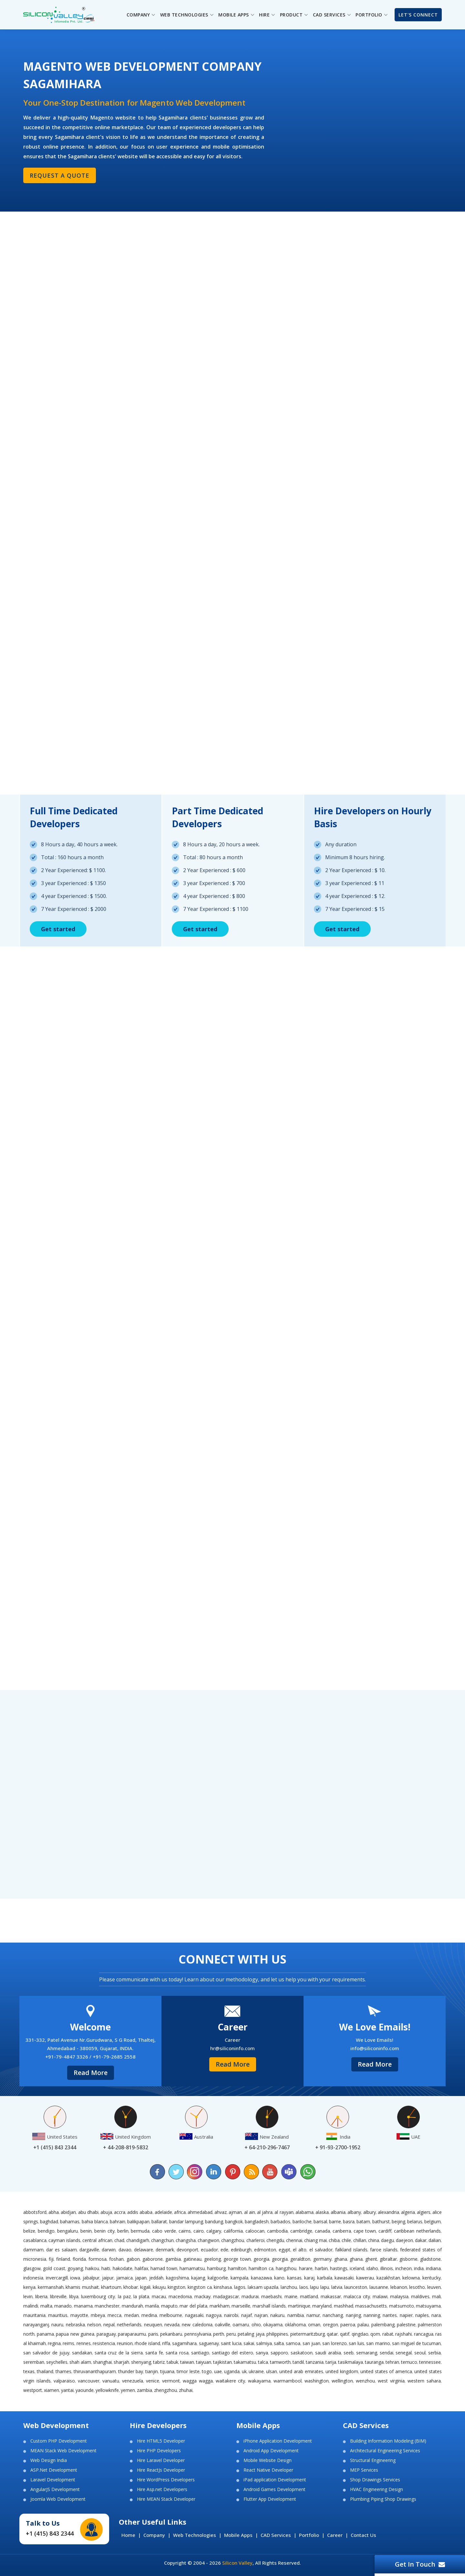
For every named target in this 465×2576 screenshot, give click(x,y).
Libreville (58, 2296)
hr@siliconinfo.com (232, 2048)
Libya (73, 2296)
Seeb (349, 2353)
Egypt (284, 2250)
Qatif (344, 2334)
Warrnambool (288, 2381)
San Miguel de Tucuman (416, 2343)
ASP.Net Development (53, 2470)
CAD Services (276, 2535)
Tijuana (167, 2371)
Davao (125, 2250)
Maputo (169, 2306)
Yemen (128, 2390)
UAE (218, 2371)
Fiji (51, 2259)
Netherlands (129, 2324)
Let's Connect (418, 15)
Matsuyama (428, 2306)
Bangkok (234, 2221)
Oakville (222, 2324)
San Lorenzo (334, 2343)
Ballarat (159, 2221)
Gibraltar (388, 2259)
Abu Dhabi (88, 2212)
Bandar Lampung (186, 2221)
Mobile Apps (238, 2535)
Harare (306, 2268)
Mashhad (343, 2306)
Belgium (432, 2221)
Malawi (380, 2296)
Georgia (261, 2259)
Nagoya (214, 2315)
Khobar (130, 2287)
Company (154, 2535)
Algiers (423, 2212)
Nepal (109, 2324)
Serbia (434, 2353)
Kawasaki (344, 2278)
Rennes (84, 2343)
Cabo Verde (164, 2231)
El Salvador (321, 2250)
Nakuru (277, 2315)
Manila (152, 2306)
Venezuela (132, 2381)
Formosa (97, 2259)
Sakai (248, 2343)
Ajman (235, 2212)
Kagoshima (177, 2278)
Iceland (357, 2268)
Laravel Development (52, 2479)
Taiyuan (203, 2362)
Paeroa (347, 2324)
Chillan (359, 2240)
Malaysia (399, 2296)
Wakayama (259, 2381)
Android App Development (271, 2450)
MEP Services (364, 2470)
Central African (97, 2240)
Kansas (294, 2278)
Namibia (295, 2315)
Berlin (123, 2231)
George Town (237, 2259)
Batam (363, 2221)
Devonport (187, 2250)
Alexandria (388, 2212)
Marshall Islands (269, 2306)
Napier (406, 2315)
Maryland (322, 2306)
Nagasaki (194, 2315)
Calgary (213, 2231)
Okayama (273, 2324)
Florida (79, 2259)
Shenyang (141, 2362)
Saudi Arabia (328, 2353)
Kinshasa (223, 2287)
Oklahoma (295, 2324)
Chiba (334, 2240)
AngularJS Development (55, 2489)
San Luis (356, 2343)
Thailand (45, 2371)
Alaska (322, 2212)
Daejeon (404, 2240)
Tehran (392, 2362)
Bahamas (69, 2221)
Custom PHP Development (58, 2441)
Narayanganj (36, 2324)
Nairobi (231, 2315)
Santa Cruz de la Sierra (119, 2353)
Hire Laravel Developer (161, 2460)
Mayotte (79, 2315)
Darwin (109, 2250)
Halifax (141, 2268)
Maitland (309, 2296)
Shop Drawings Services (375, 2479)
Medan (131, 2315)
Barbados (280, 2221)
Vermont (171, 2381)
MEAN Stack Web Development (63, 2450)
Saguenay (209, 2343)
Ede (224, 2250)
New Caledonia (197, 2324)
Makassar (331, 2296)
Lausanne (378, 2287)
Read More (91, 2072)
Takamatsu (245, 2362)
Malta (46, 2306)
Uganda (232, 2371)
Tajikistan (222, 2362)
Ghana (340, 2259)
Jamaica (124, 2278)
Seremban (33, 2362)
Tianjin (151, 2371)
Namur (313, 2315)
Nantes (390, 2315)
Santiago (200, 2353)
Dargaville (89, 2250)
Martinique (299, 2306)
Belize (29, 2231)
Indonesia (33, 2278)
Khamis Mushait (82, 2287)
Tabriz (159, 2362)
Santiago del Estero (232, 2353)
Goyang (75, 2268)
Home (128, 2535)
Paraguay (106, 2334)
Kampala (239, 2278)
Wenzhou (365, 2381)
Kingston (176, 2287)
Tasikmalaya (350, 2362)
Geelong (212, 2259)
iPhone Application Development (277, 2441)
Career (335, 2535)
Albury (369, 2212)
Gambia (173, 2259)
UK (244, 2371)
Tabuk (172, 2362)
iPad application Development (274, 2479)
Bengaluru (67, 2231)
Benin (86, 2231)
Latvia (336, 2287)
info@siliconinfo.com (374, 2048)
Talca (263, 2362)
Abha (53, 2212)
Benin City (104, 2231)
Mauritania (34, 2315)
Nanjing (353, 2315)
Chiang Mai (315, 2240)
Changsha (186, 2240)
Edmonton (265, 2250)
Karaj (309, 2278)
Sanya (262, 2353)
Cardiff (384, 2231)
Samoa (293, 2343)
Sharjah (121, 2362)
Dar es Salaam (61, 2250)
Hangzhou (286, 2268)
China (373, 2240)
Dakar (421, 2240)
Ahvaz (220, 2212)
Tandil (298, 2362)
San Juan (311, 2343)
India (419, 2268)
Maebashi (271, 2296)
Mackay (202, 2296)
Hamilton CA (261, 2268)
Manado (63, 2306)
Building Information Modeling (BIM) (388, 2441)
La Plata (141, 2296)
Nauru (57, 2324)
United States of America (386, 2371)
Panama (45, 2334)
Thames (63, 2371)
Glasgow (32, 2268)
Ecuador (209, 2250)
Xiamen (51, 2390)
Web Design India (48, 2460)
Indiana (433, 2268)
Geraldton (300, 2259)
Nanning (372, 2315)
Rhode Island (147, 2343)
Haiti (105, 2268)
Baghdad (49, 2221)
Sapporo (279, 2353)
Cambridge (301, 2231)
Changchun (162, 2240)
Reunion (125, 2343)
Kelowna (411, 2278)
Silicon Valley (237, 2563)
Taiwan (187, 2362)
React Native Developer (268, 2470)
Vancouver (88, 2381)
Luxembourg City (98, 2296)
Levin (28, 2296)
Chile (346, 2240)
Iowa (75, 2278)
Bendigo (46, 2231)
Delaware (143, 2250)
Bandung (214, 2221)
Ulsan (271, 2371)
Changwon (208, 2240)
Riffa (166, 2343)
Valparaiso (64, 2381)
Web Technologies (194, 2535)
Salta (279, 2343)
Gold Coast (54, 2268)
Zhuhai (185, 2390)
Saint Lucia (231, 2343)
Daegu (387, 2240)
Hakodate (122, 2268)
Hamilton (237, 2268)
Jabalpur (91, 2278)
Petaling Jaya (251, 2334)
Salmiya (264, 2343)
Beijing (398, 2221)
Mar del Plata (193, 2306)
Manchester (107, 2306)
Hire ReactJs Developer (161, 2470)
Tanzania (315, 2362)
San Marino (378, 2343)
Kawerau (365, 2278)
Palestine (406, 2324)
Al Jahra (265, 2212)
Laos (303, 2287)
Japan (141, 2278)
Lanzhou (289, 2287)
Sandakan (82, 2353)
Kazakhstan (388, 2278)
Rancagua (423, 2334)
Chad (119, 2240)
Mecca (114, 2315)
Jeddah (156, 2278)
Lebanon (398, 2287)
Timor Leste (188, 2371)
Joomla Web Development (58, 2499)
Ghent (371, 2259)
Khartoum (111, 2287)
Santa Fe (154, 2353)
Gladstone (430, 2259)
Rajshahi (403, 2334)
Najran (261, 2315)
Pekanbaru (171, 2334)
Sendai (386, 2353)
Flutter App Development (269, 2499)
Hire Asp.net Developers (162, 2489)
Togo (207, 2371)
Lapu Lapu (319, 2287)
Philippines (277, 2334)
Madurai (250, 2296)
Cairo (198, 2231)
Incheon (403, 2268)
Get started (58, 929)
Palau (363, 2324)
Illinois (386, 2268)
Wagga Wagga (198, 2381)
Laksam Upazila (263, 2287)
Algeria (408, 2212)
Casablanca (34, 2240)
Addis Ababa (139, 2212)
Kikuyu (159, 2287)
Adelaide (163, 2212)
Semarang (366, 2353)
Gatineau (192, 2259)
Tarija (331, 2362)
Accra (119, 2212)
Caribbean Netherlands (417, 2231)
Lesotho (417, 2287)
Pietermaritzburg (307, 2334)
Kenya (29, 2287)
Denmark (165, 2250)
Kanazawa (261, 2278)
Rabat (387, 2334)
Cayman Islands (64, 2240)
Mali (436, 2296)
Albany (354, 2212)
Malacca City (357, 2296)
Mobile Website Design (267, 2460)
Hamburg (216, 2268)
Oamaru (240, 2324)
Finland (63, 2259)
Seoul (420, 2353)
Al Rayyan (283, 2212)
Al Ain (249, 2212)
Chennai (294, 2240)
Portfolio (309, 2535)
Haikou (92, 2268)
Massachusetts (371, 2306)
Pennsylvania (197, 2334)
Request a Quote (59, 175)
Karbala (324, 2278)
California (233, 2231)
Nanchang (333, 2315)
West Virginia (391, 2381)
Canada (322, 2231)
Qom (375, 2334)
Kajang (198, 2278)
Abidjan (68, 2212)
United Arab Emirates (301, 2371)
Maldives (420, 2296)
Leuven (434, 2287)
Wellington (342, 2381)
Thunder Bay (130, 2371)
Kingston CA (200, 2287)
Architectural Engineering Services (385, 2450)
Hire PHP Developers (159, 2450)
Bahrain (117, 2221)
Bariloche (302, 2221)
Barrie (335, 2221)
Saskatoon (302, 2353)
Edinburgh (241, 2250)
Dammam (33, 2250)
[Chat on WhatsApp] (307, 2172)
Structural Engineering (373, 2460)
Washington (317, 2381)
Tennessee (430, 2362)
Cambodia (277, 2231)
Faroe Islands (384, 2250)
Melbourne (171, 2315)
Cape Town (365, 2231)
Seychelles (56, 2362)
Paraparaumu (132, 2334)
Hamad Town (163, 2268)
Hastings (338, 2268)
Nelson (94, 2324)
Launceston (355, 2287)
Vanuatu (110, 2381)
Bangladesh (257, 2221)
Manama (83, 2306)
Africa (180, 2212)
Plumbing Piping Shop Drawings (383, 2499)
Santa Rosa (177, 2353)
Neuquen (153, 2324)
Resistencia (104, 2343)
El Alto (299, 2250)
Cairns (185, 2231)
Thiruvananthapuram (95, 2371)
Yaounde (85, 2390)
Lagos (239, 2287)
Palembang (383, 2324)
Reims (68, 2343)
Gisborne (408, 2259)
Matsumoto (401, 2306)
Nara (436, 2315)
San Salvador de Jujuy (46, 2353)
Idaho (372, 2268)
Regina (54, 2343)
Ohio (256, 2324)
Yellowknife (107, 2390)
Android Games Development (274, 2489)
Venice (152, 2381)
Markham (220, 2306)
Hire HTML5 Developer (161, 2441)
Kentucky (431, 2278)
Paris (153, 2334)
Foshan (116, 2259)
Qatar (332, 2334)
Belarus (414, 2221)
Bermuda (140, 2231)
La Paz (124, 2296)
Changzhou (232, 2240)
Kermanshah (51, 2287)
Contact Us (363, 2535)
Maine (290, 2296)
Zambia (144, 2390)
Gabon (133, 2259)
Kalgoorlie (218, 2278)
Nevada (172, 2324)
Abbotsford (34, 2212)
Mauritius (57, 2315)
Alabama (304, 2212)
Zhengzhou (165, 2390)
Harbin (321, 2268)
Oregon (330, 2324)
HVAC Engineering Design (376, 2489)
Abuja (106, 2212)
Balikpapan (138, 2221)
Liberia (41, 2296)
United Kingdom (342, 2371)
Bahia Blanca (95, 2221)
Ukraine (256, 2371)
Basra (349, 2221)
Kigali (145, 2287)
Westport (32, 2390)
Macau (159, 2296)
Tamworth (280, 2362)
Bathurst (381, 2221)
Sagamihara (184, 2343)
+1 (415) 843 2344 (50, 2533)
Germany (322, 2259)
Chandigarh (137, 2240)
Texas (29, 2371)
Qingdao (360, 2334)
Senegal (404, 2353)
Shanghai (102, 2362)
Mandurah (132, 2306)
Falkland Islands (351, 2250)
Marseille (241, 2306)
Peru (231, 2334)
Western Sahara (424, 2381)
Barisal (320, 2221)
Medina (149, 2315)
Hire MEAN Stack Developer (166, 2499)
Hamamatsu (192, 2268)
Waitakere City (230, 2381)
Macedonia (180, 2296)
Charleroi (255, 2240)
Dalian (435, 2240)
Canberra (342, 2231)
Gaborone (152, 2259)
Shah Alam (80, 2362)
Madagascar (226, 2296)
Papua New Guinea (75, 2334)
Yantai (67, 2390)
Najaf (246, 2315)
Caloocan (254, 2231)
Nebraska (75, 2324)
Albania (338, 2212)
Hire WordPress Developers (166, 2479)
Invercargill (57, 2278)
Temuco (409, 2362)
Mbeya (98, 2315)
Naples (422, 2315)
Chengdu (275, 2240)
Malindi (30, 2306)
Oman (314, 2324)
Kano (279, 2278)
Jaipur (108, 2278)
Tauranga (374, 2362)
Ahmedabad (200, 2212)
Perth (218, 2334)
